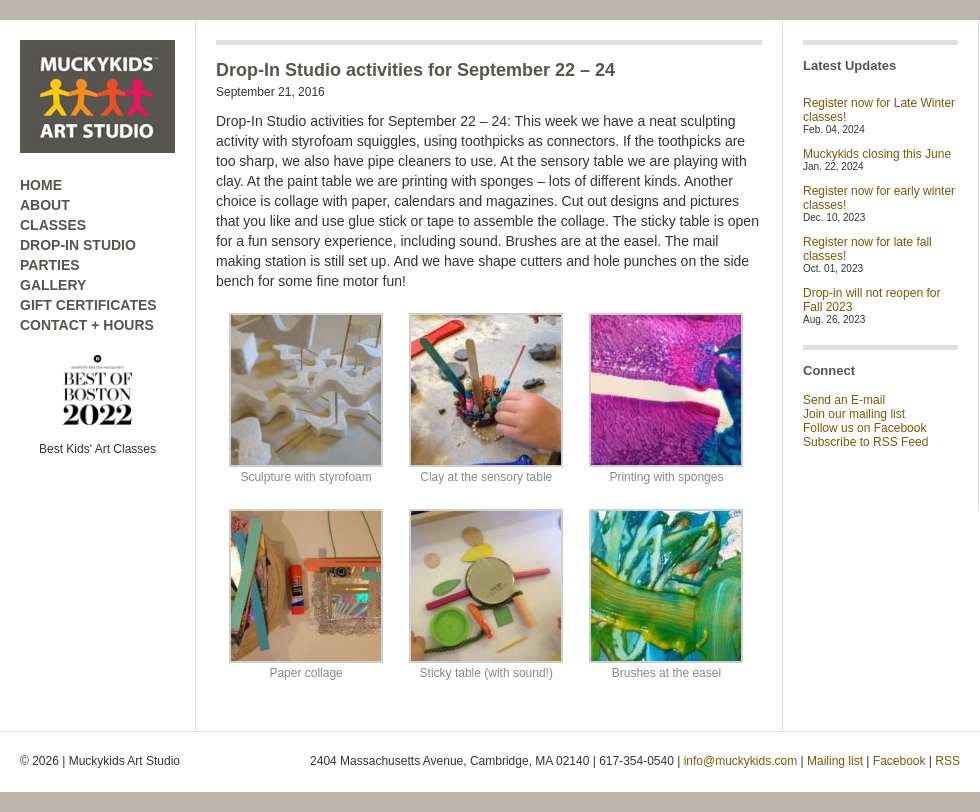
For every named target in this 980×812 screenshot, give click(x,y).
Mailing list (835, 761)
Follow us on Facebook (864, 428)
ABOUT (45, 205)
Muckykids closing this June (877, 154)
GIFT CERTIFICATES (88, 305)
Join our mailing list (854, 414)
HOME (41, 185)
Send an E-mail (844, 400)
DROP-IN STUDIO (78, 245)
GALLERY (53, 285)
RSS (947, 761)
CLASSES (53, 225)
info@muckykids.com (741, 761)
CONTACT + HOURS (87, 325)
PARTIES (50, 265)
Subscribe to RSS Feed (865, 442)
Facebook (899, 761)
